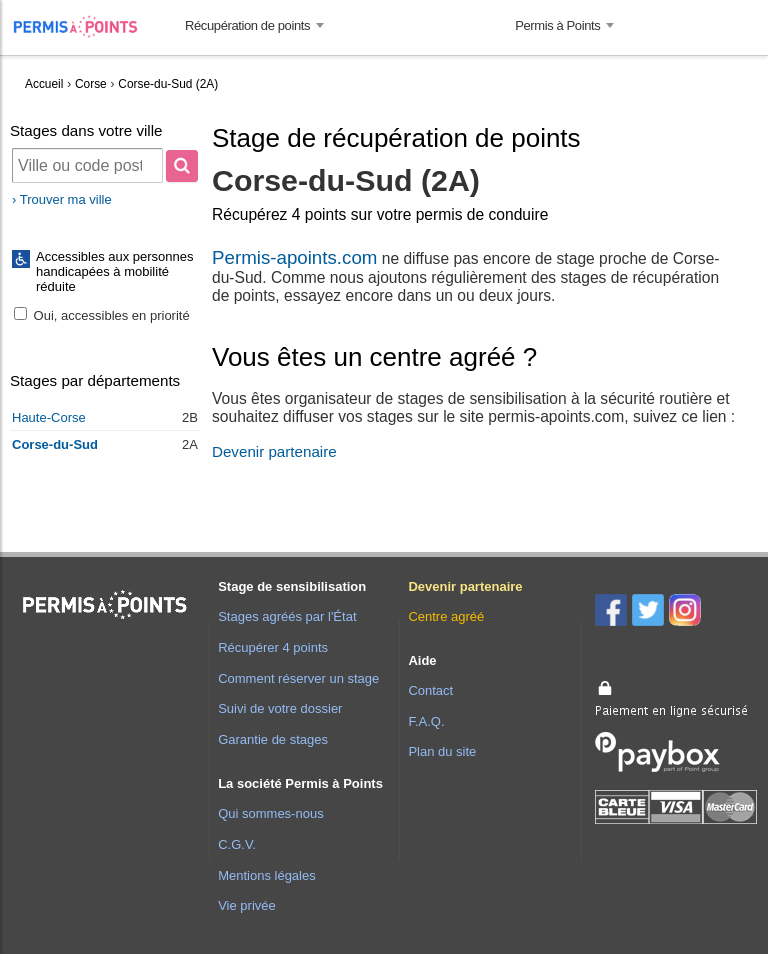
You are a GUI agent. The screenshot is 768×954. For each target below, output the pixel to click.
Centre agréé (446, 616)
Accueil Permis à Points (85, 26)
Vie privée (247, 905)
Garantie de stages (273, 739)
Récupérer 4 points (273, 647)
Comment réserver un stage (298, 678)
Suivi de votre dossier (280, 708)
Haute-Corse (49, 417)
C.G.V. (237, 844)
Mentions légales (267, 875)
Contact (430, 690)
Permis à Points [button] (557, 25)
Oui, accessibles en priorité (102, 315)
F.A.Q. (426, 721)
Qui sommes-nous (270, 813)
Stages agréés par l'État (287, 616)
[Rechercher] (182, 166)
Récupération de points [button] (247, 25)
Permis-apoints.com (294, 257)
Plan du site (442, 751)
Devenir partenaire (274, 451)
